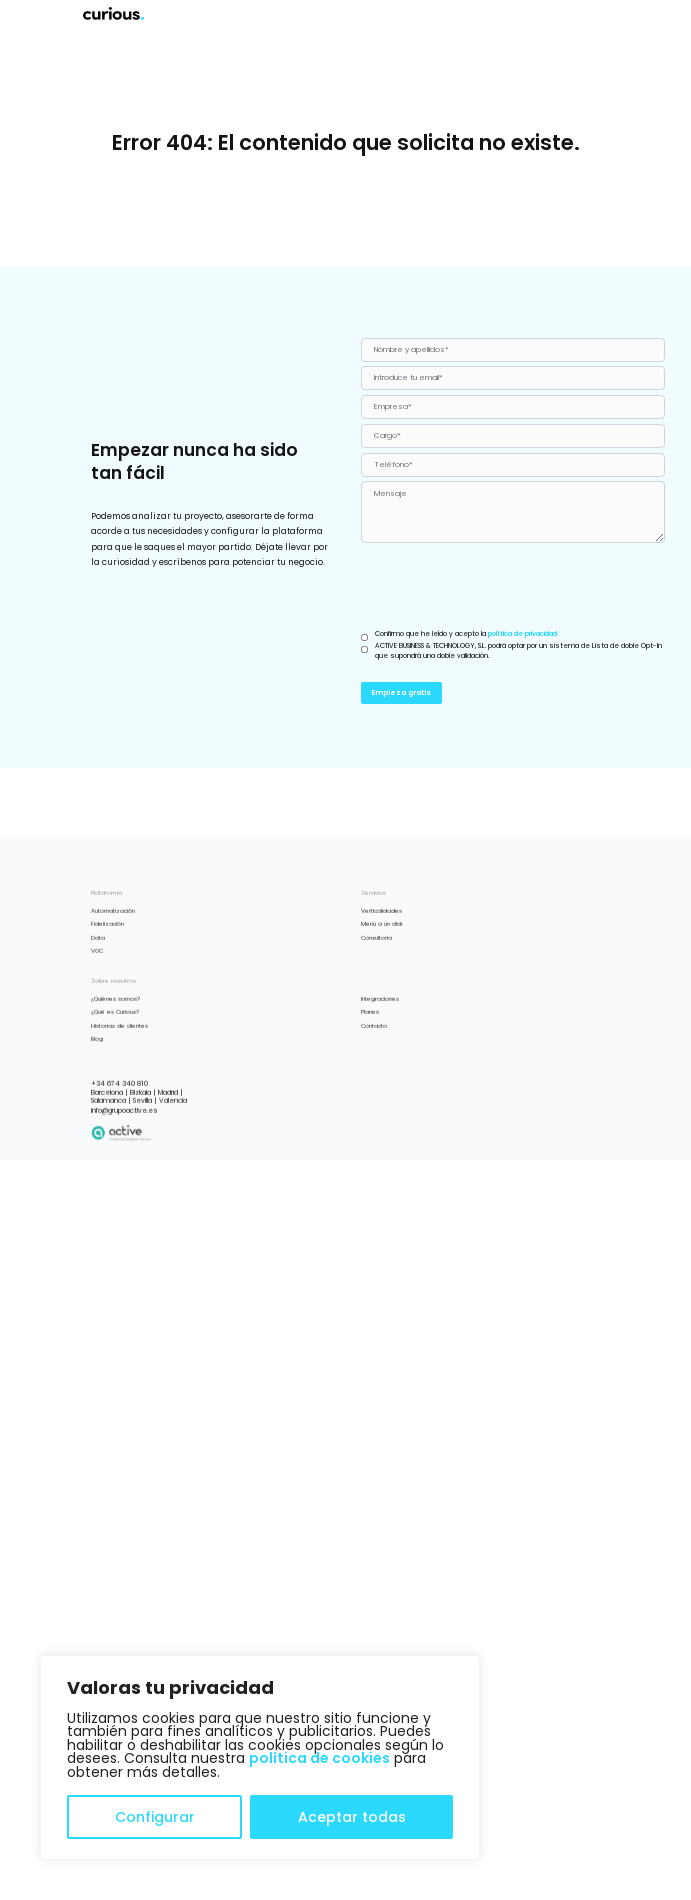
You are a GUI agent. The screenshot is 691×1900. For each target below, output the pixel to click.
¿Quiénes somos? (115, 1094)
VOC (97, 1047)
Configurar (155, 1817)
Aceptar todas (352, 1817)
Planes (370, 1108)
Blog (97, 1134)
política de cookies (319, 1758)
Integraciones (380, 1094)
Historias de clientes (119, 1121)
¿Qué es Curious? (115, 1108)
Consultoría (376, 1033)
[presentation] (513, 587)
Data (98, 1033)
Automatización (113, 1006)
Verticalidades (381, 1006)
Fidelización (107, 1020)
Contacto (374, 1121)
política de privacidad (522, 633)
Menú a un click (382, 1020)
